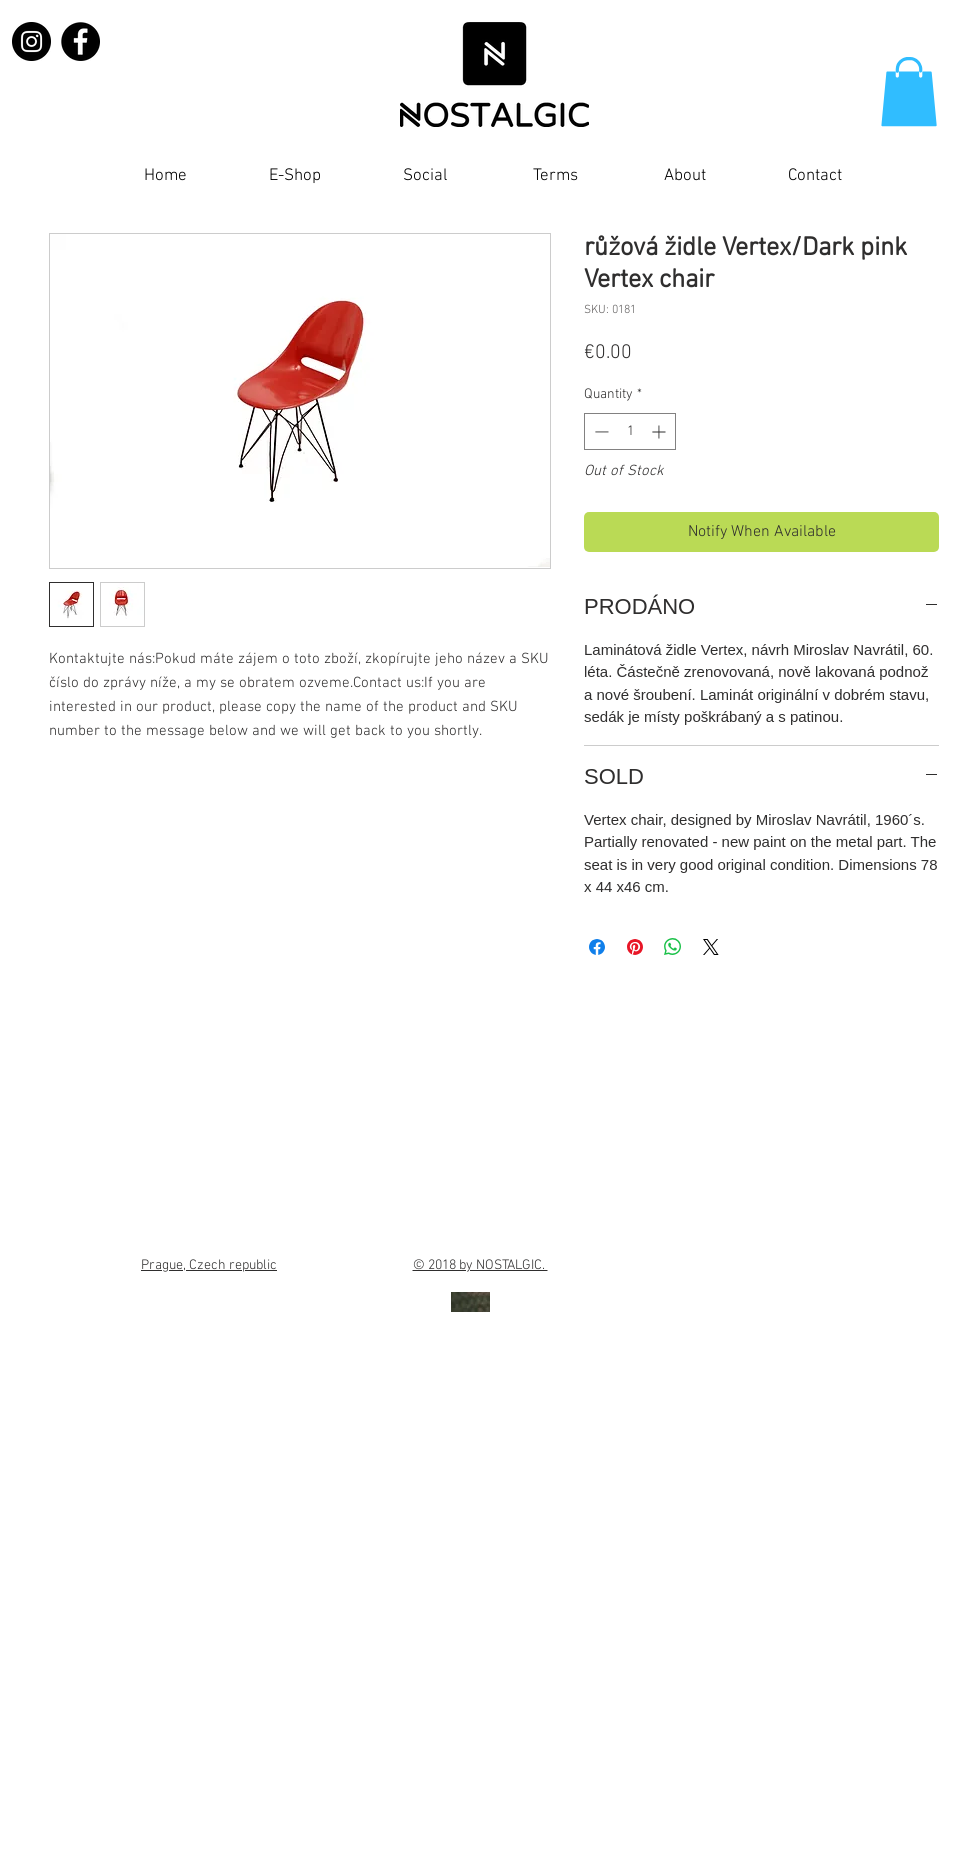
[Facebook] (80, 41)
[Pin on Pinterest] (635, 947)
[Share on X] (711, 947)
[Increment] (660, 431)
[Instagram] (31, 41)
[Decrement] (599, 431)
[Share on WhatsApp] (673, 947)
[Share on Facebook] (597, 947)
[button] (909, 91)
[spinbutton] (630, 431)
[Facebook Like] (908, 181)
